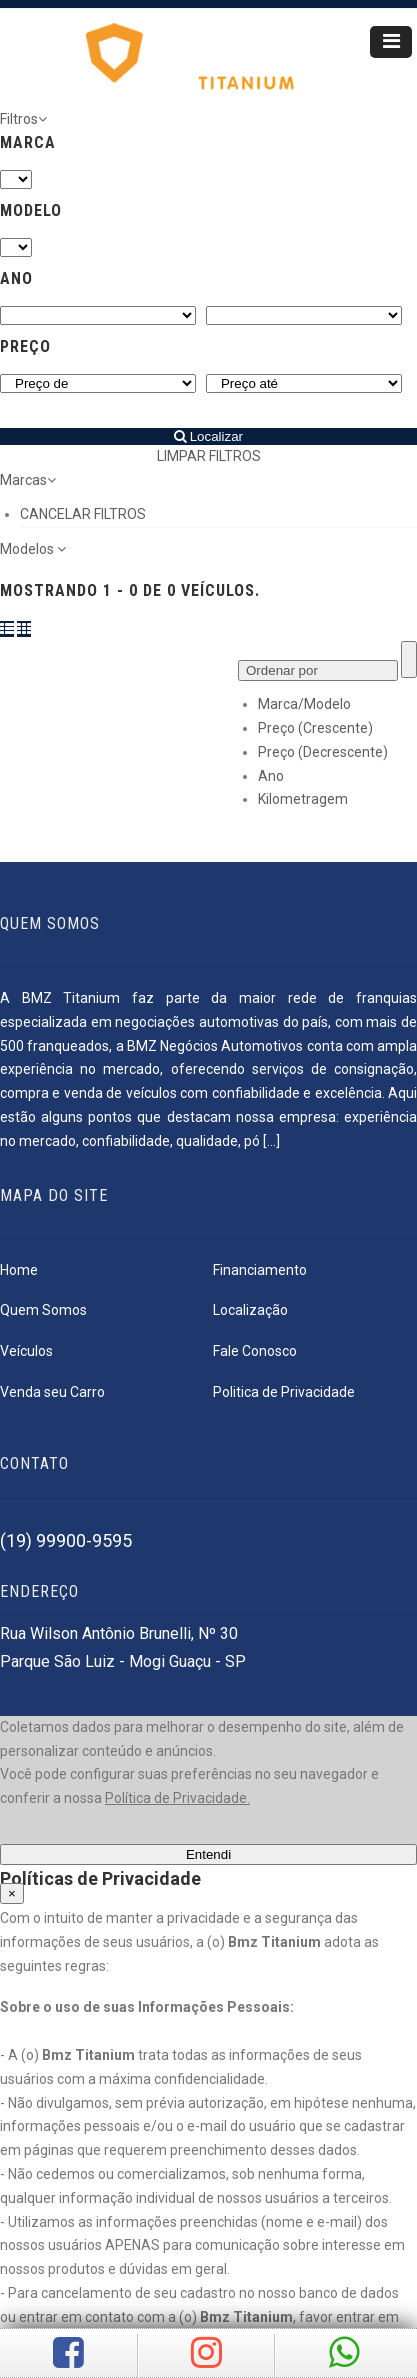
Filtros (23, 119)
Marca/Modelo (304, 704)
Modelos (33, 549)
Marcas (28, 480)
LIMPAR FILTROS (209, 456)
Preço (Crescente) (315, 728)
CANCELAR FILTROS (83, 514)
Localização (250, 1310)
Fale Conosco (255, 1351)
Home (19, 1270)
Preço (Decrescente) (323, 752)
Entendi (208, 1854)
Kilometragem (303, 799)
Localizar (208, 436)
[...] (271, 1141)
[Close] (12, 1893)
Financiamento (260, 1270)
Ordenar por (282, 670)
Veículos (26, 1351)
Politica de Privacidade (284, 1392)
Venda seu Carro (52, 1392)
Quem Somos (43, 1310)
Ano (271, 776)
